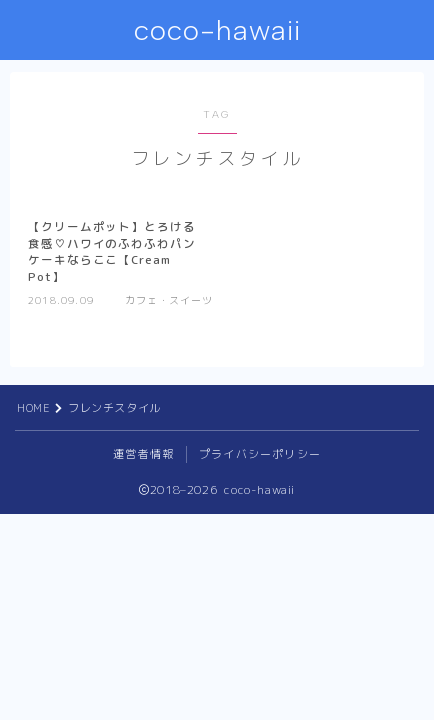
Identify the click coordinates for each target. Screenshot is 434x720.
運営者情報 (143, 454)
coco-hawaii (217, 30)
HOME (33, 408)
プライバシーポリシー (260, 454)
